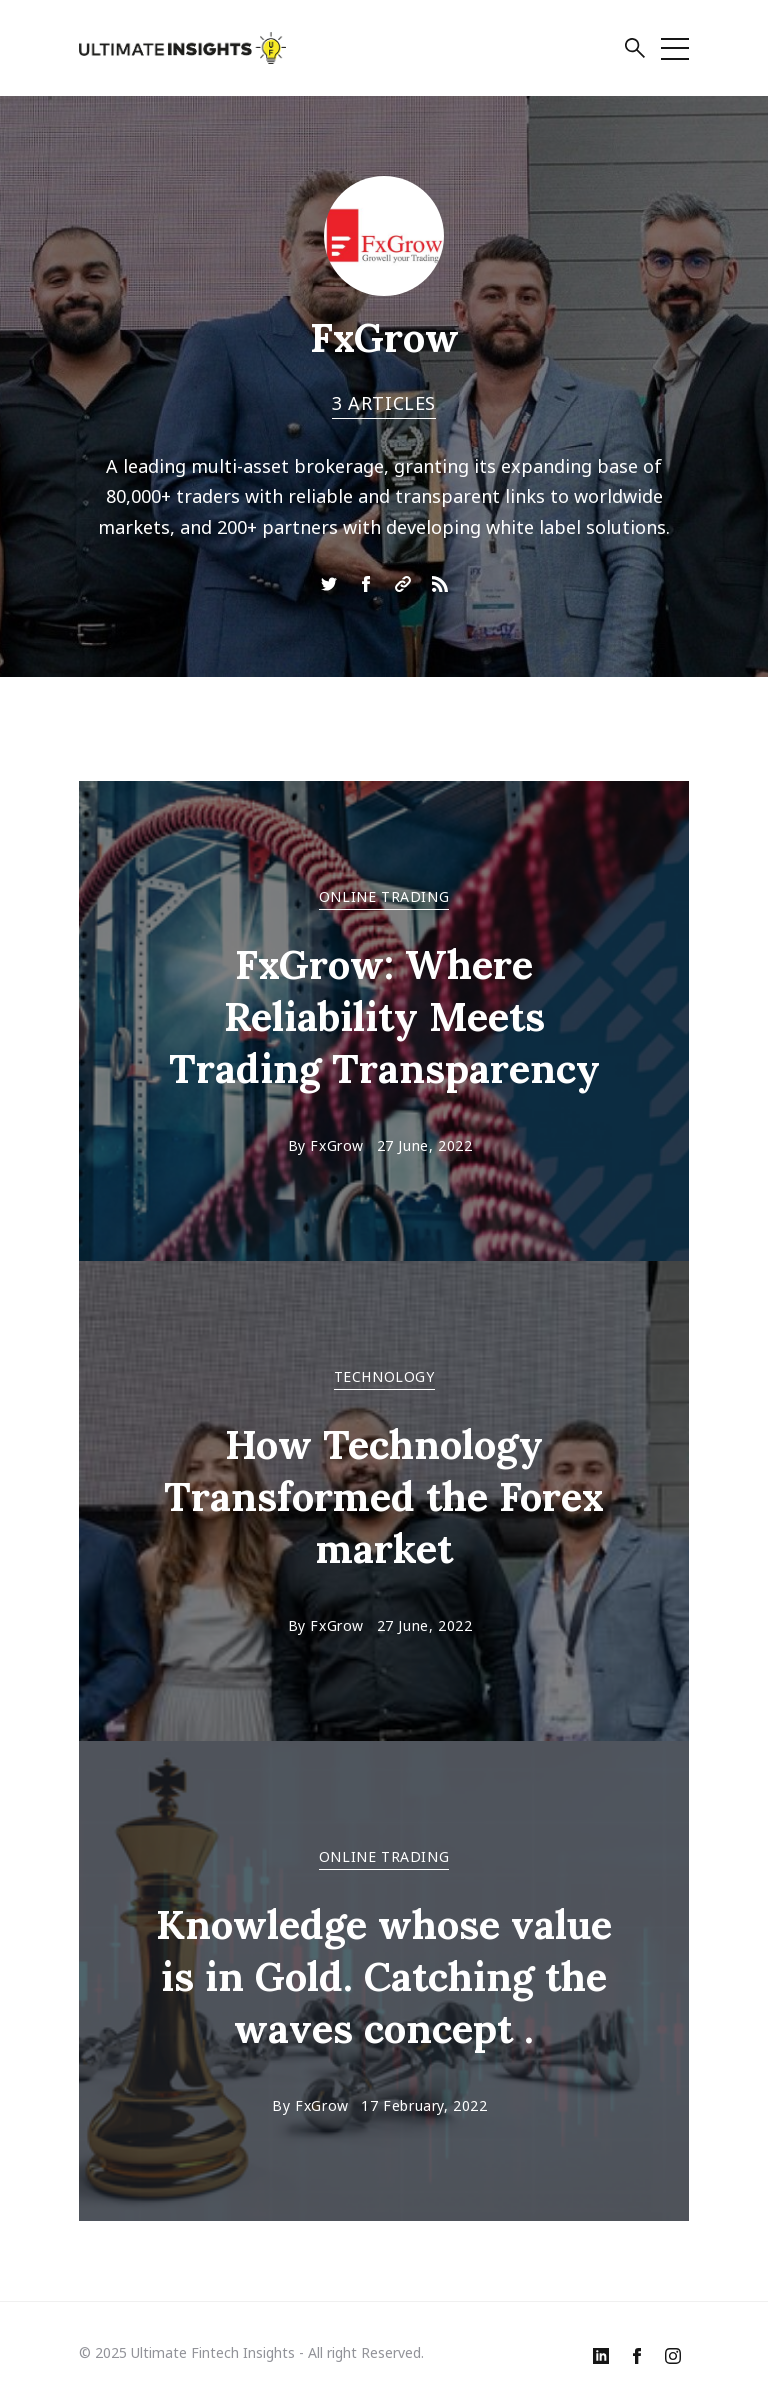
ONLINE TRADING (384, 896)
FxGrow (337, 1145)
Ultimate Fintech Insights (213, 2352)
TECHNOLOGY (384, 1376)
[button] (635, 51)
